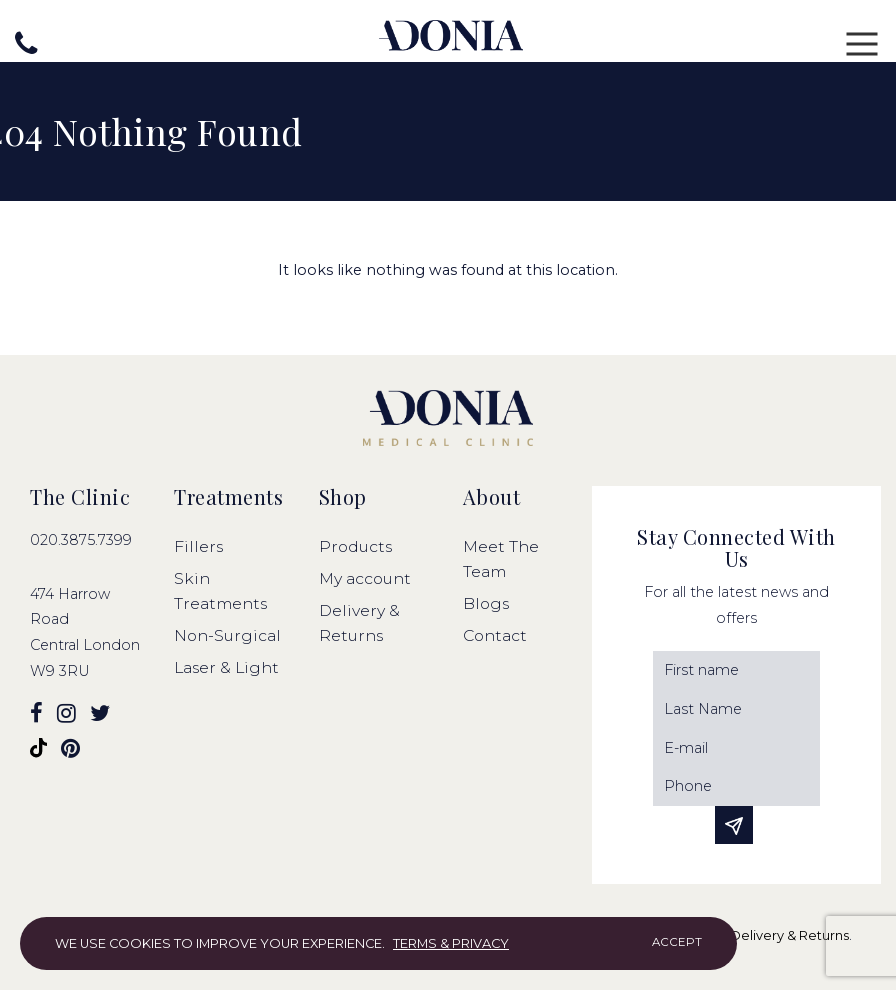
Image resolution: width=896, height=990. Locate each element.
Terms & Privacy (451, 943)
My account (365, 578)
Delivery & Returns (789, 935)
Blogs (486, 603)
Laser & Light (226, 667)
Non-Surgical (227, 635)
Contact (495, 635)
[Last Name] (736, 709)
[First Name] (736, 670)
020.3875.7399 (81, 540)
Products (355, 546)
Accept (677, 942)
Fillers (198, 546)
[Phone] (736, 786)
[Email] (736, 748)
